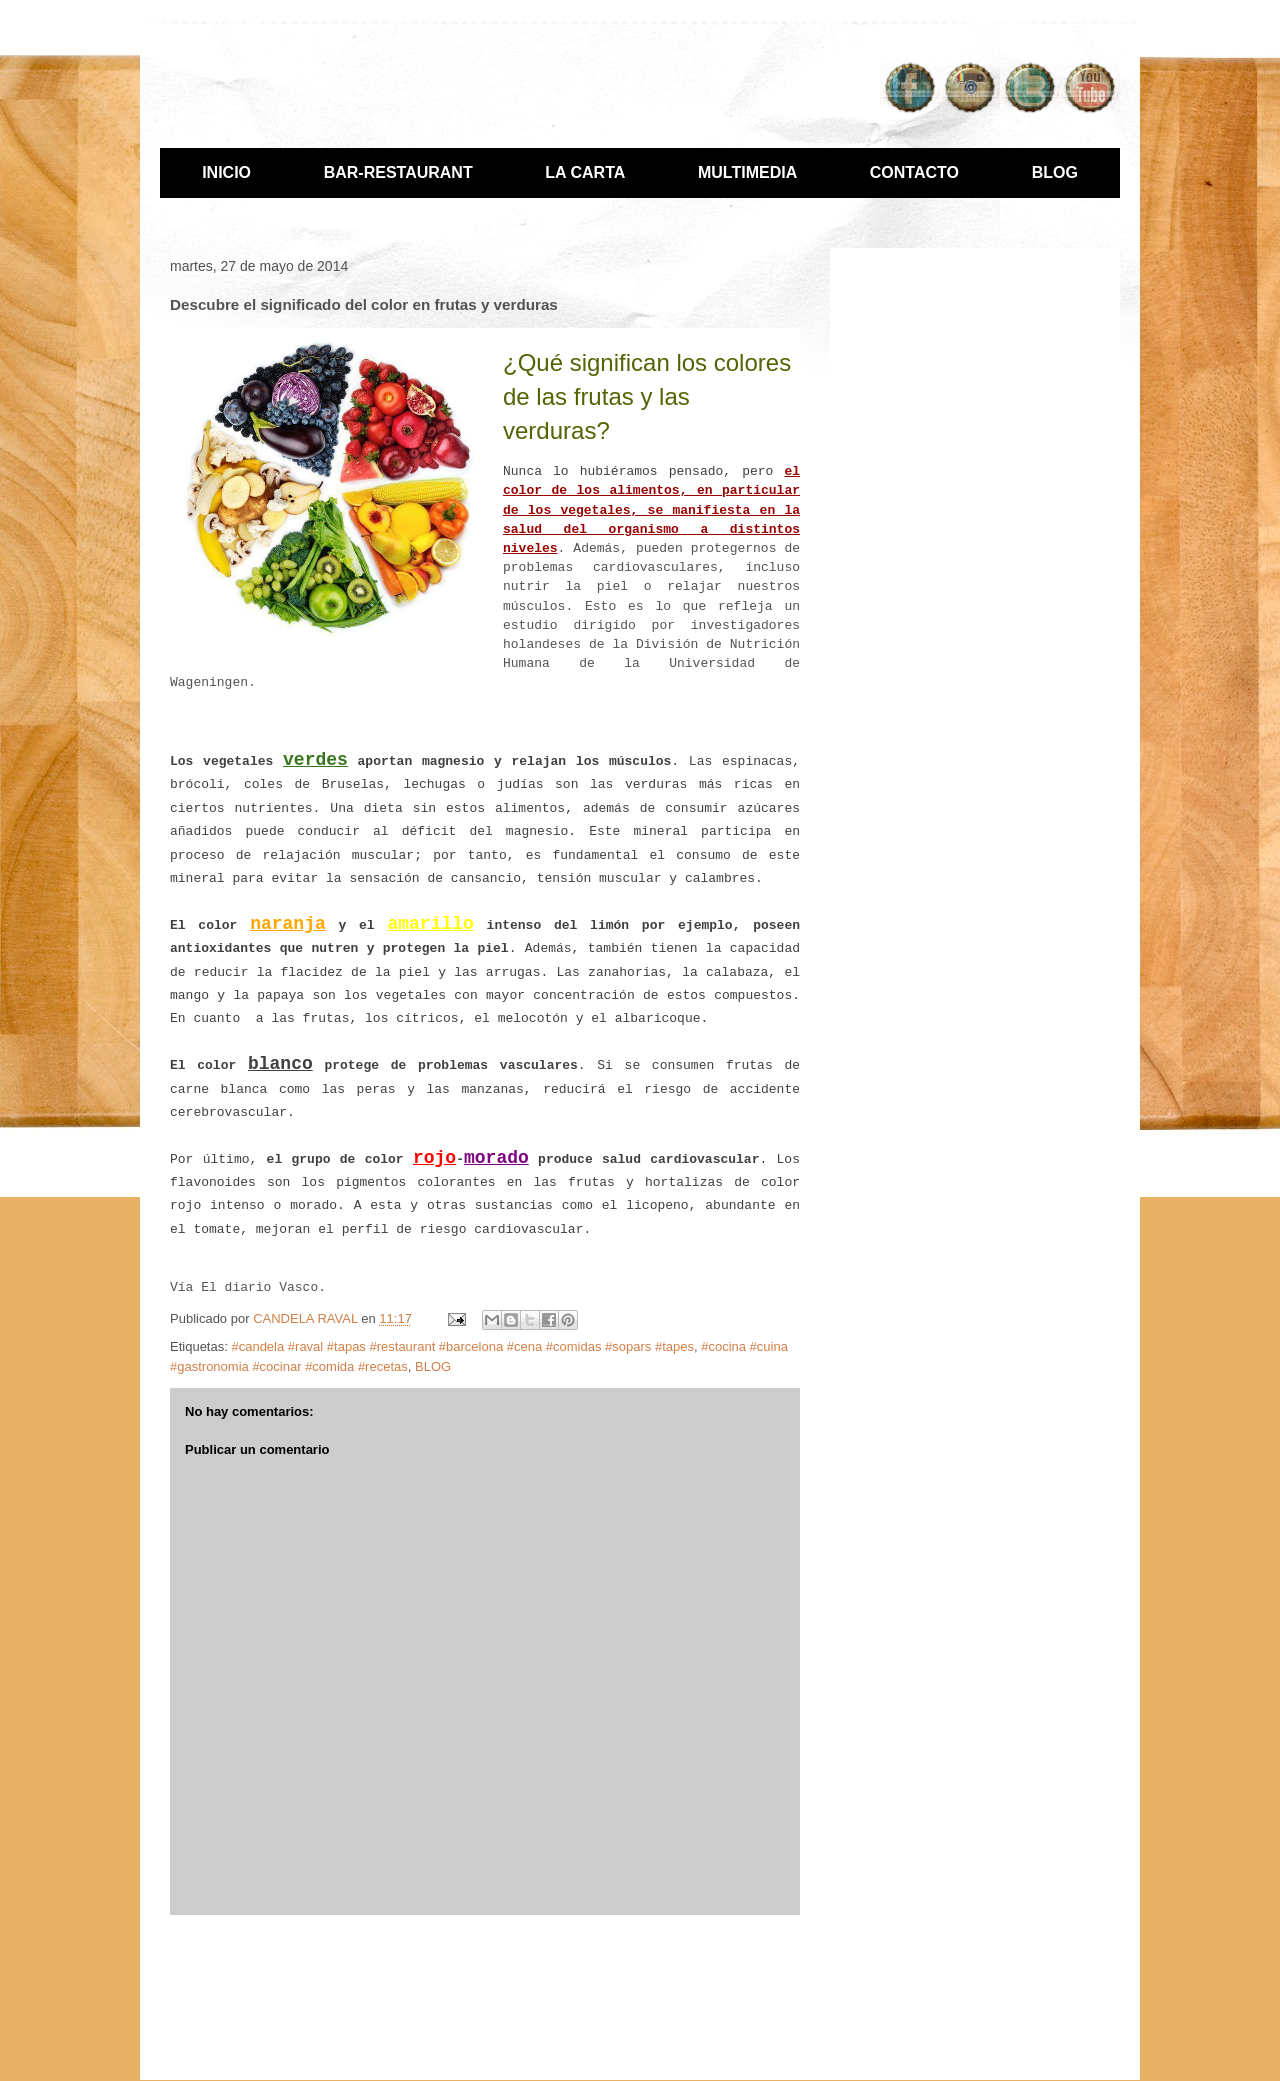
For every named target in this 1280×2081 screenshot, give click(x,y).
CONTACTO (914, 172)
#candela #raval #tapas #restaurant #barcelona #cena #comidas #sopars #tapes (462, 1346)
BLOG (1055, 172)
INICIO (226, 172)
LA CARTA (585, 172)
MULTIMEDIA (747, 172)
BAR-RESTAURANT (398, 172)
